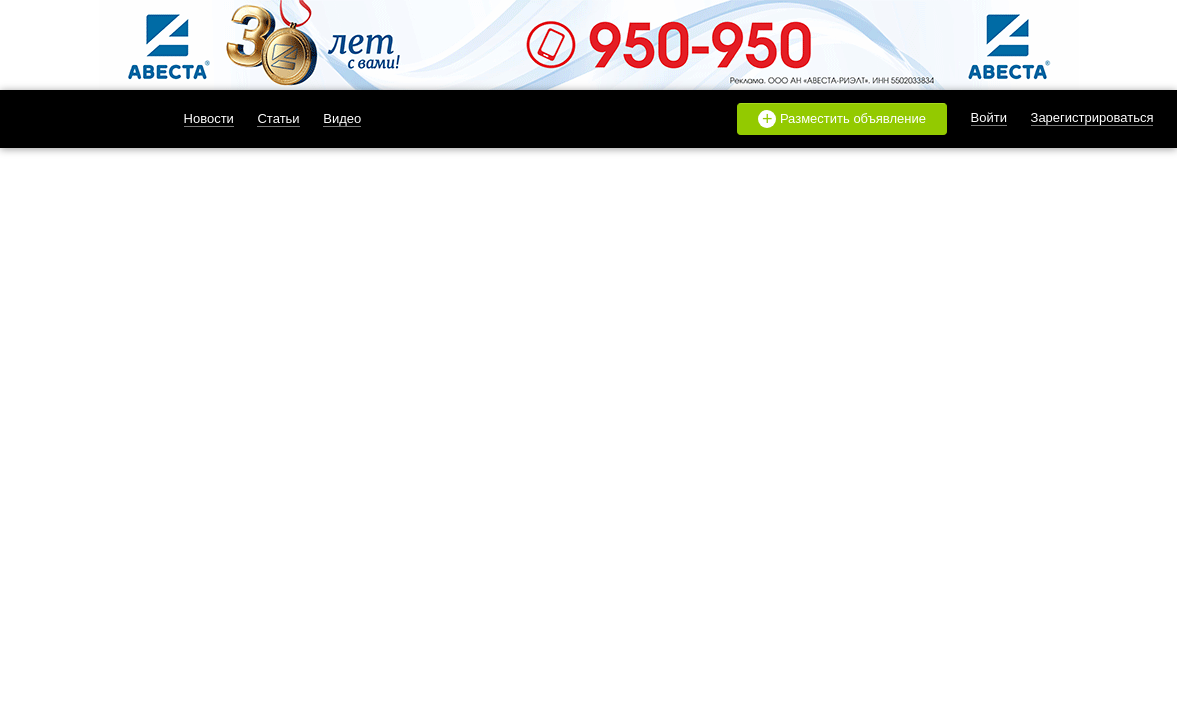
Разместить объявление (842, 119)
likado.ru (79, 119)
